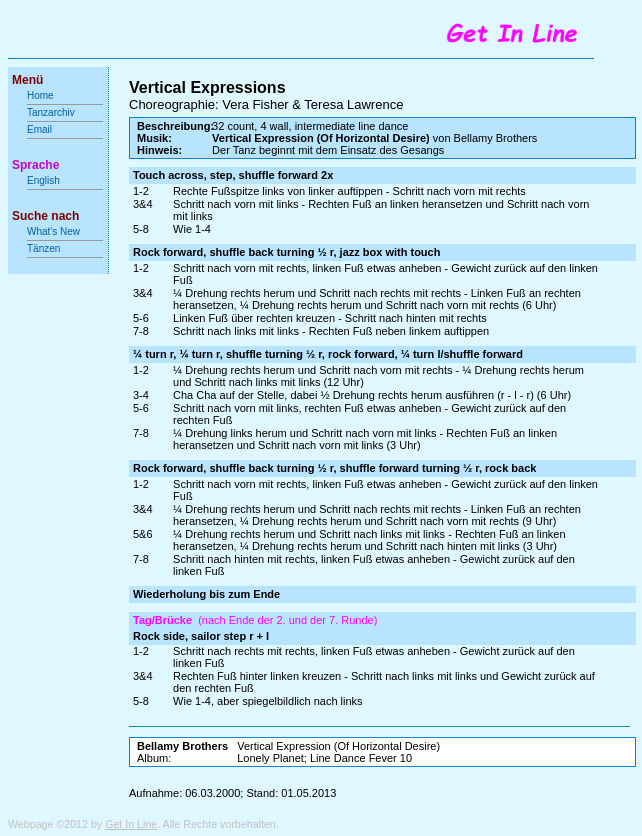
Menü (27, 80)
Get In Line (131, 824)
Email (39, 129)
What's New (55, 231)
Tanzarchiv (51, 112)
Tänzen (43, 248)
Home (40, 95)
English (43, 180)
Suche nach (45, 216)
